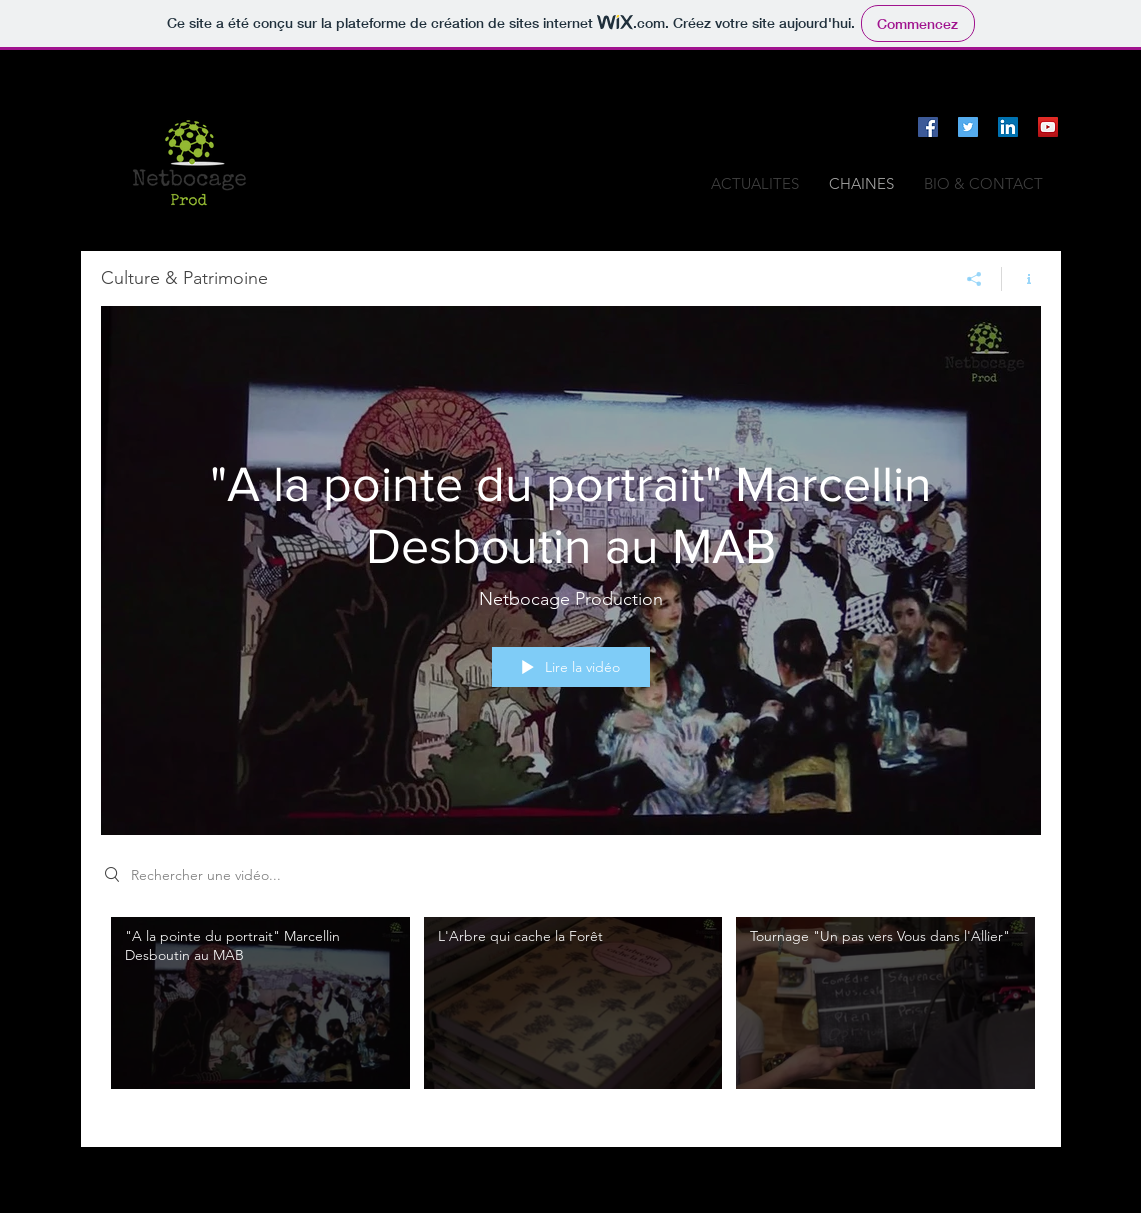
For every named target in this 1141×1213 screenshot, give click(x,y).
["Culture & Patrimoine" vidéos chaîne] (571, 1017)
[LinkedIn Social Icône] (1008, 127)
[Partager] (974, 279)
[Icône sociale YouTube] (1048, 127)
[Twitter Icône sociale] (968, 127)
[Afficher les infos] (1021, 279)
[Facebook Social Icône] (928, 127)
